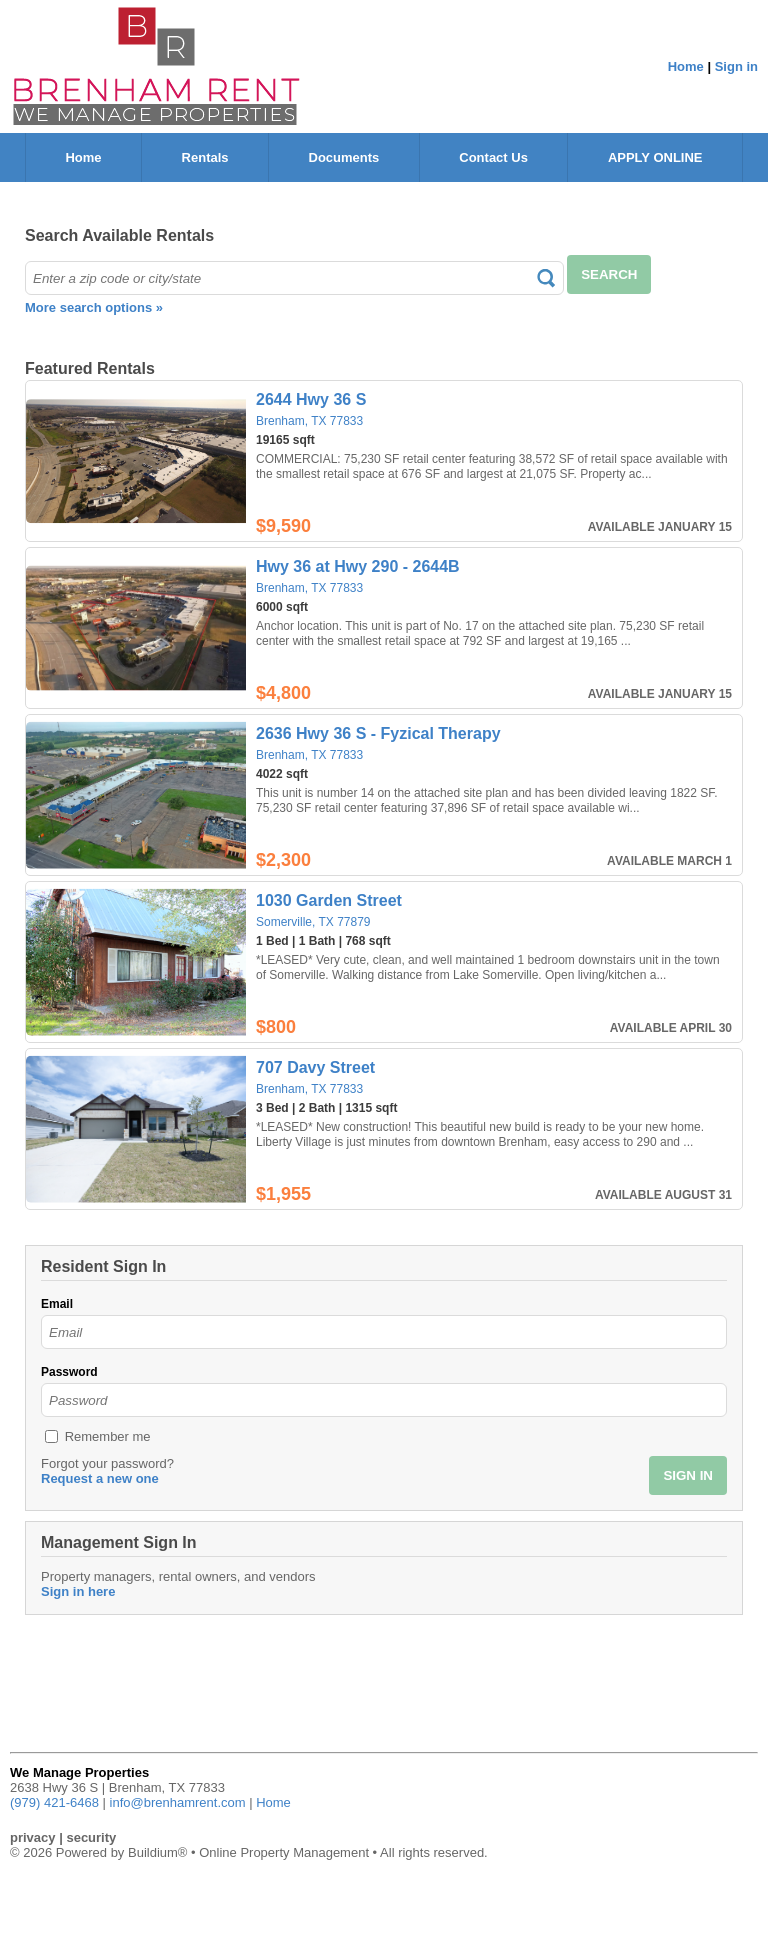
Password (69, 1372)
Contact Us (493, 157)
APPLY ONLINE (655, 157)
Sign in (736, 66)
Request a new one (100, 1478)
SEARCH (609, 274)
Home (686, 66)
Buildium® (157, 1852)
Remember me (108, 1436)
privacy (33, 1837)
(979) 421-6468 (54, 1802)
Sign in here (78, 1591)
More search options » (94, 307)
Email (57, 1304)
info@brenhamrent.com (178, 1802)
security (91, 1837)
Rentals (205, 157)
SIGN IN (688, 1475)
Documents (344, 157)
